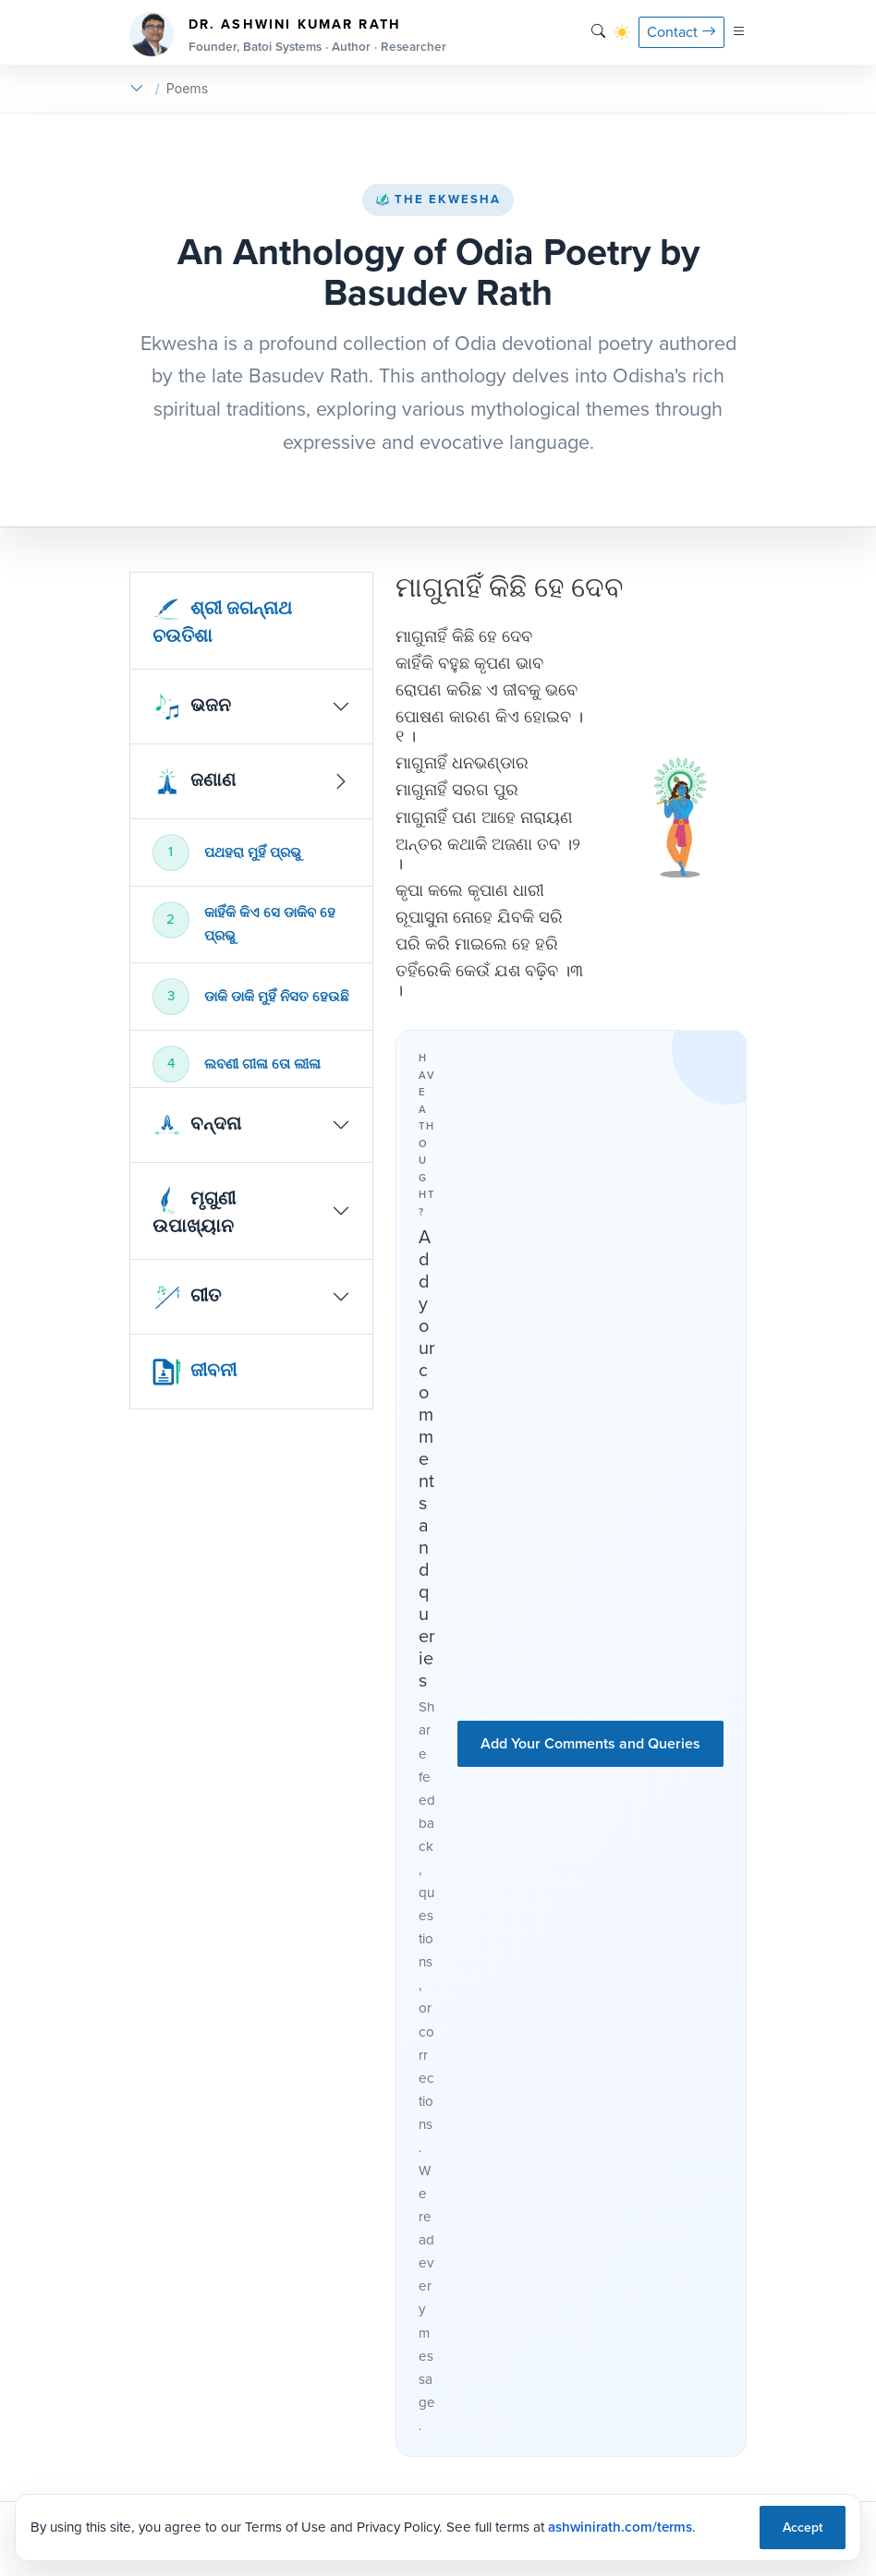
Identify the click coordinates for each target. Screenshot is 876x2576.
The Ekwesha (438, 199)
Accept (802, 2527)
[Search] (598, 31)
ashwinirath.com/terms (620, 2527)
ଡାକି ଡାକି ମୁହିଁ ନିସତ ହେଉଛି (276, 996)
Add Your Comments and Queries (590, 1743)
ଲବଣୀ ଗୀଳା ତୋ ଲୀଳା (262, 1064)
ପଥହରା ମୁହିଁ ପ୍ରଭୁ (252, 852)
